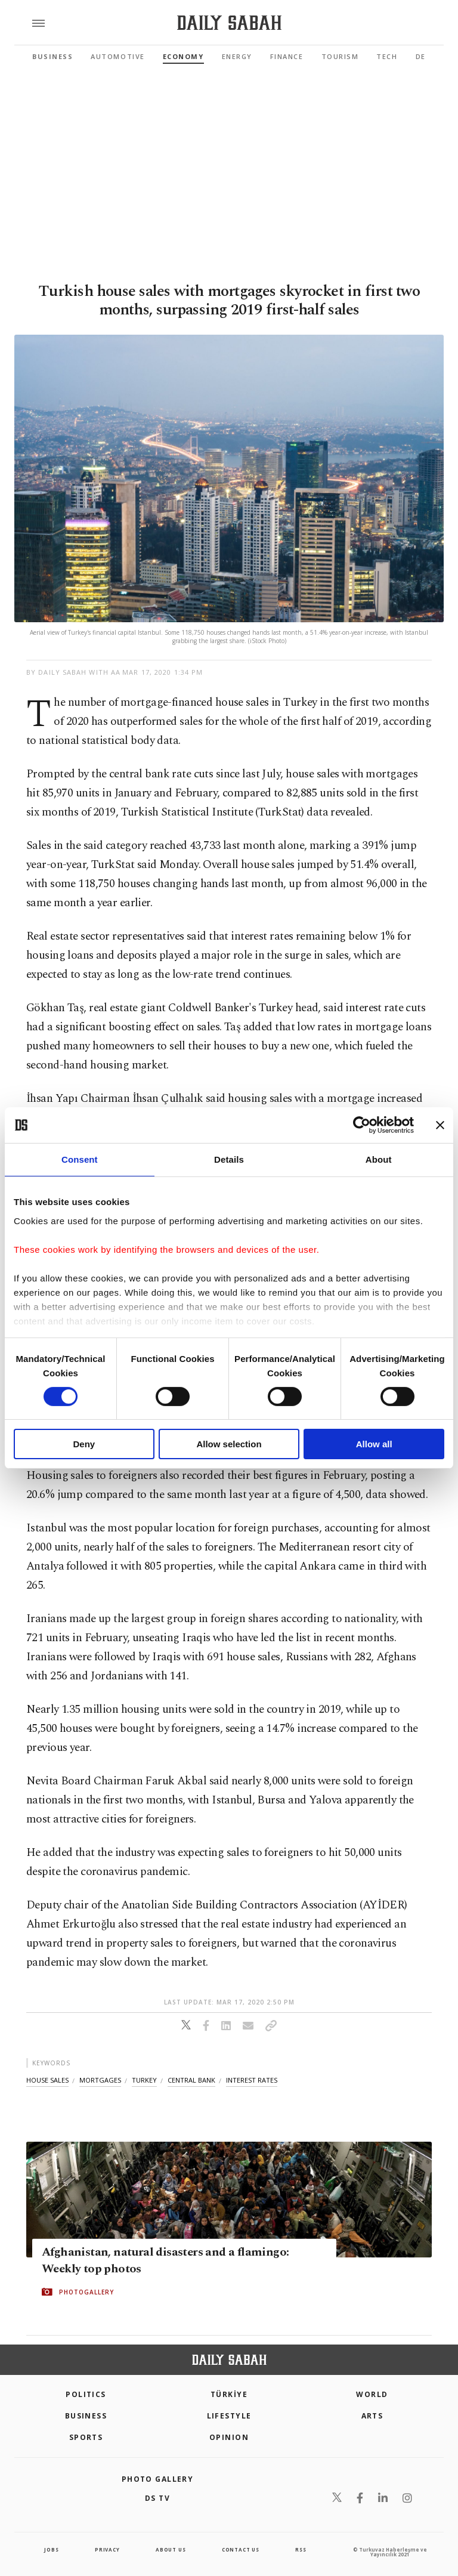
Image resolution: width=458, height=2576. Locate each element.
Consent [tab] (79, 1159)
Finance (287, 56)
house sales (47, 2079)
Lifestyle (229, 2416)
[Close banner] (440, 1125)
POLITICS (86, 2394)
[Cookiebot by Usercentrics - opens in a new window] (362, 1125)
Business (52, 56)
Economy (183, 56)
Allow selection (228, 1444)
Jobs (51, 2549)
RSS (300, 2549)
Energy (237, 56)
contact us (240, 2549)
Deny (84, 1444)
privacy (107, 2549)
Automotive (117, 56)
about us (170, 2549)
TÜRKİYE (229, 2394)
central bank (191, 2079)
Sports (86, 2437)
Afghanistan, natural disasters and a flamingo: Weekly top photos (165, 2260)
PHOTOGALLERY (86, 2292)
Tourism (340, 56)
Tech (386, 56)
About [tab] (379, 1159)
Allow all (374, 1444)
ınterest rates (251, 2079)
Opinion (229, 2437)
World (372, 2394)
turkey (144, 2079)
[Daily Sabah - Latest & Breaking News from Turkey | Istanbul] (229, 23)
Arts (372, 2416)
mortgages (100, 2079)
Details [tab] (229, 1159)
